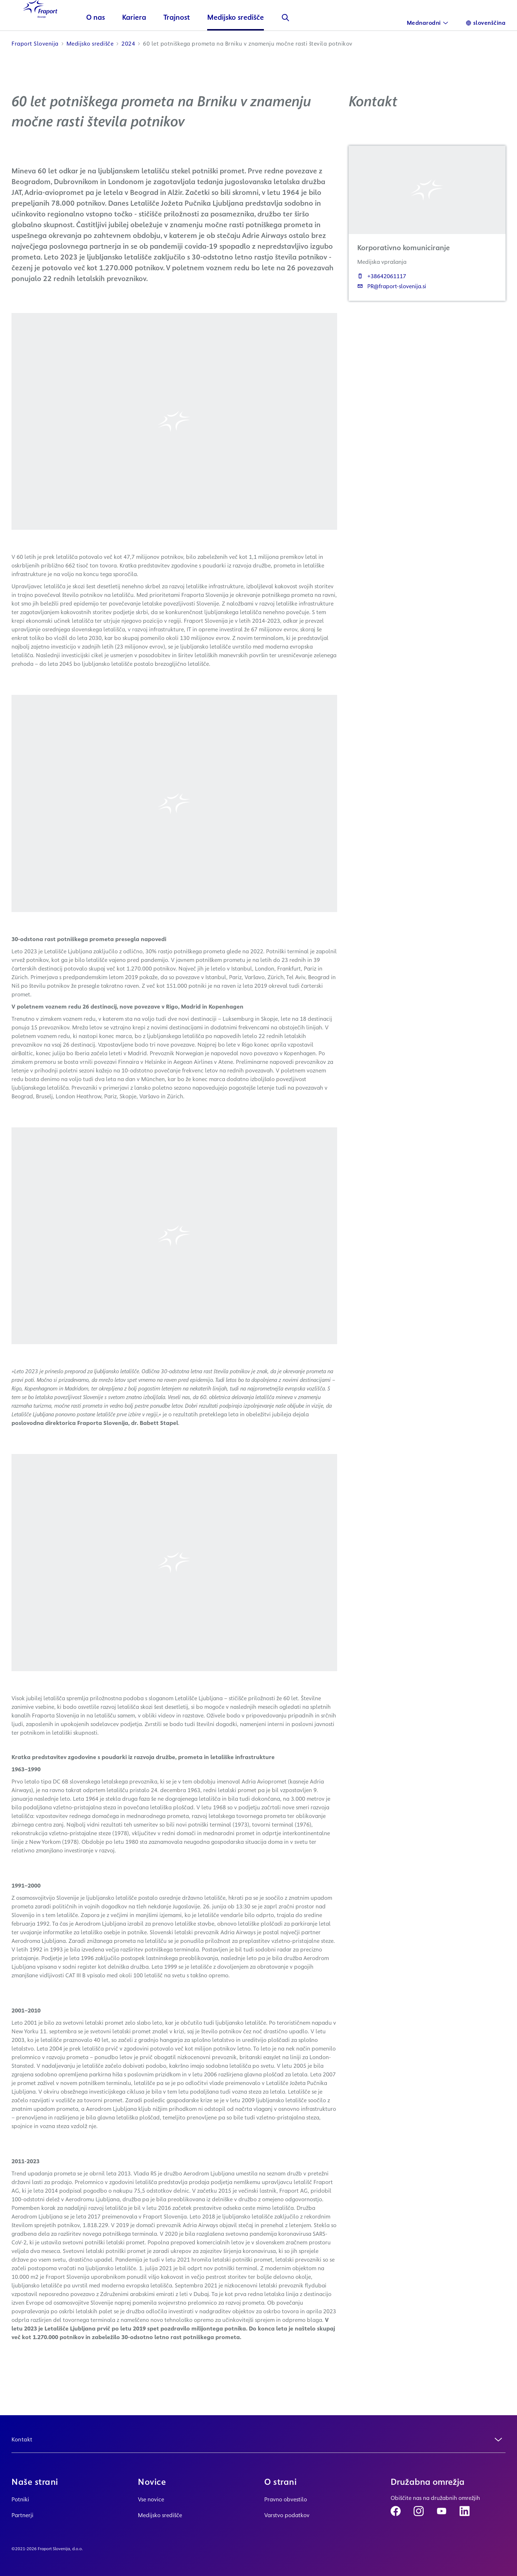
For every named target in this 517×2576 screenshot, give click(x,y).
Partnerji (22, 2515)
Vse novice (151, 2499)
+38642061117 (381, 300)
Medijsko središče (250, 41)
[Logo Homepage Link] (47, 29)
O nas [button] (110, 41)
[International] (427, 23)
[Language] (486, 23)
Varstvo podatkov (286, 2515)
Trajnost (191, 41)
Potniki (20, 2499)
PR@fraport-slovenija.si (391, 310)
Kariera (148, 41)
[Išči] (299, 42)
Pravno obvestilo (285, 2499)
